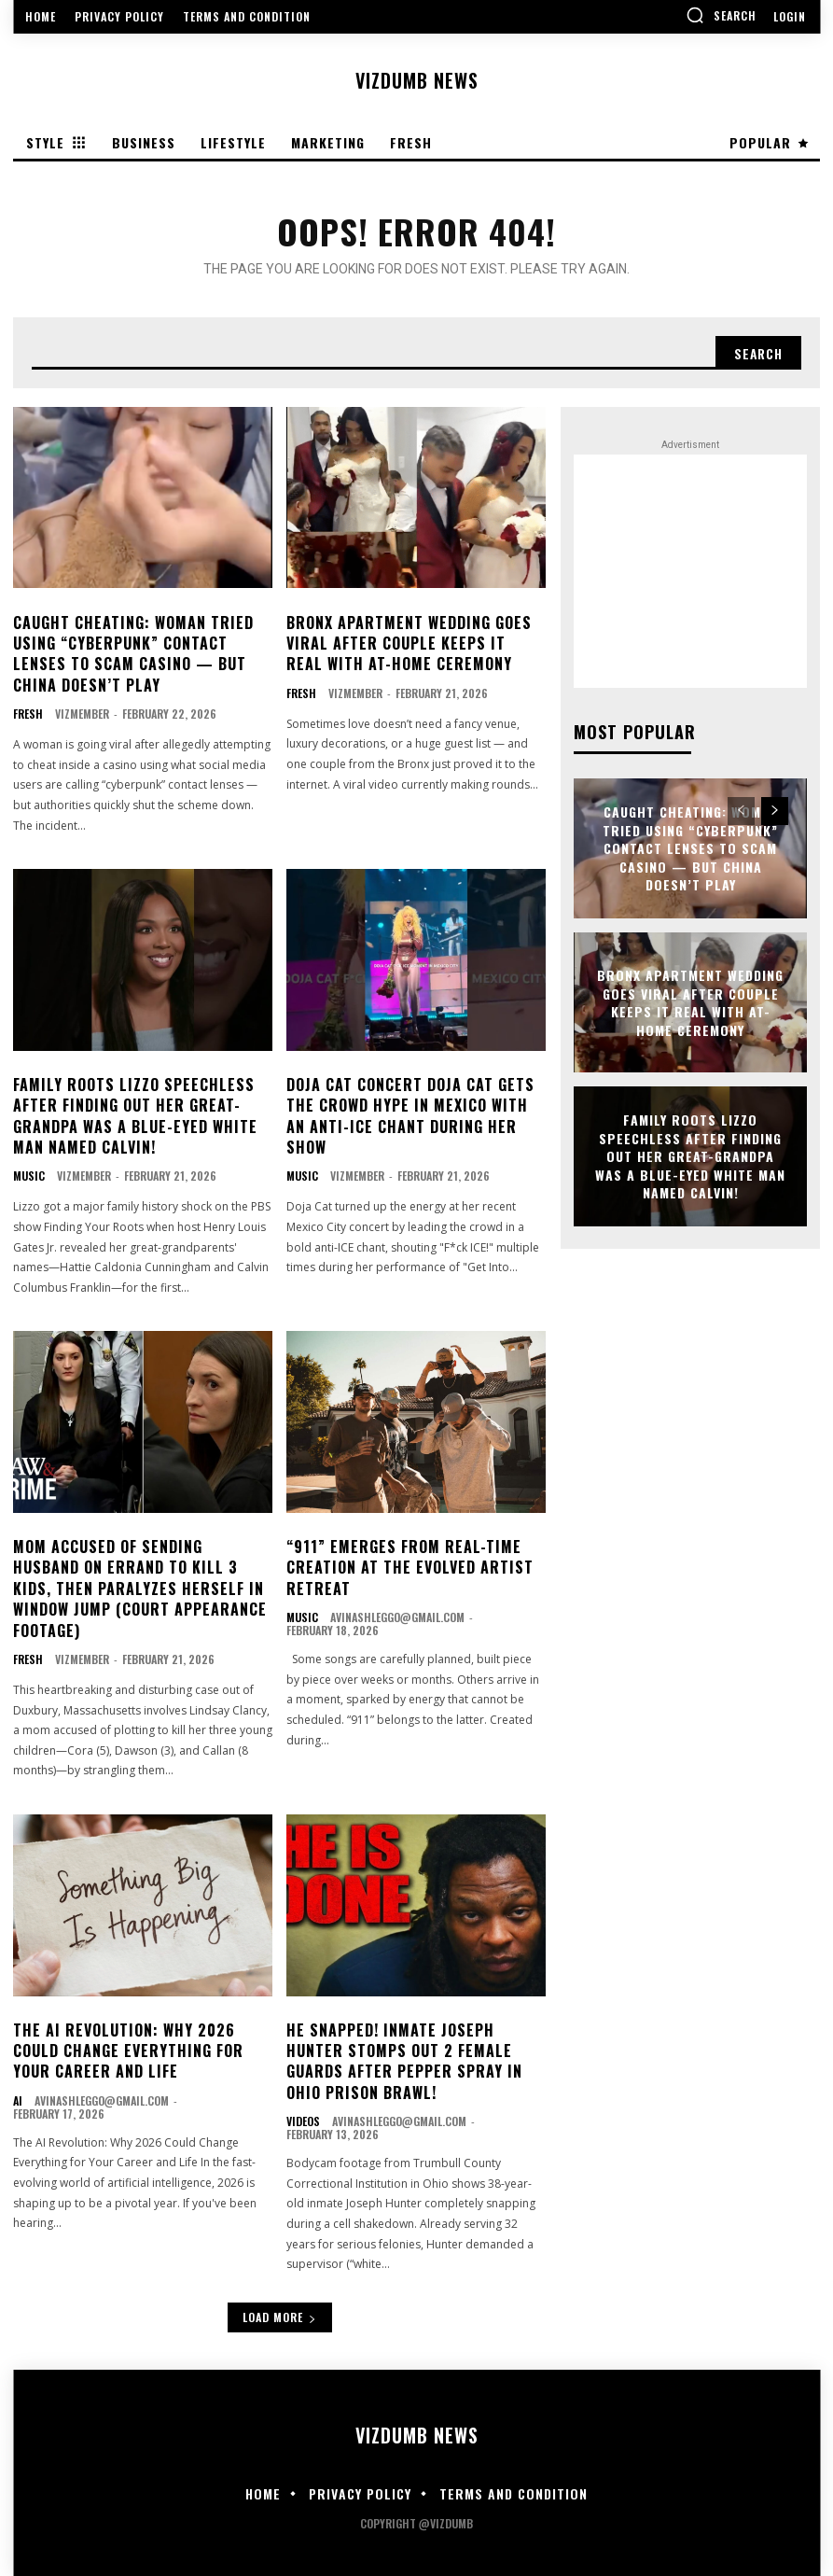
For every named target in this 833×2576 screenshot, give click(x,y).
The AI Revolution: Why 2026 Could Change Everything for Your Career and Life (128, 2051)
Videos (303, 2121)
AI (17, 2101)
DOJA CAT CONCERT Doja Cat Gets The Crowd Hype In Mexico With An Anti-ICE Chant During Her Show (410, 1115)
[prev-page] (741, 811)
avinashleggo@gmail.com (397, 1617)
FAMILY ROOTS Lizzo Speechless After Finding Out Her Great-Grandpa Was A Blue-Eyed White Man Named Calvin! (135, 1115)
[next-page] (774, 811)
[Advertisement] (690, 571)
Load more (280, 2317)
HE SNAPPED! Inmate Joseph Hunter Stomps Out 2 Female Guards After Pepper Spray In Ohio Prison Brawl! (404, 2061)
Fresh (28, 714)
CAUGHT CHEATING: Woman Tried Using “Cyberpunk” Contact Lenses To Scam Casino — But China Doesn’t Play (133, 653)
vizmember (82, 713)
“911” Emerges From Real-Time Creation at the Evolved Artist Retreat (410, 1567)
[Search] (757, 353)
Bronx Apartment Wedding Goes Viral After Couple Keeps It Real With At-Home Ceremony (409, 643)
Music (29, 1176)
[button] (721, 15)
